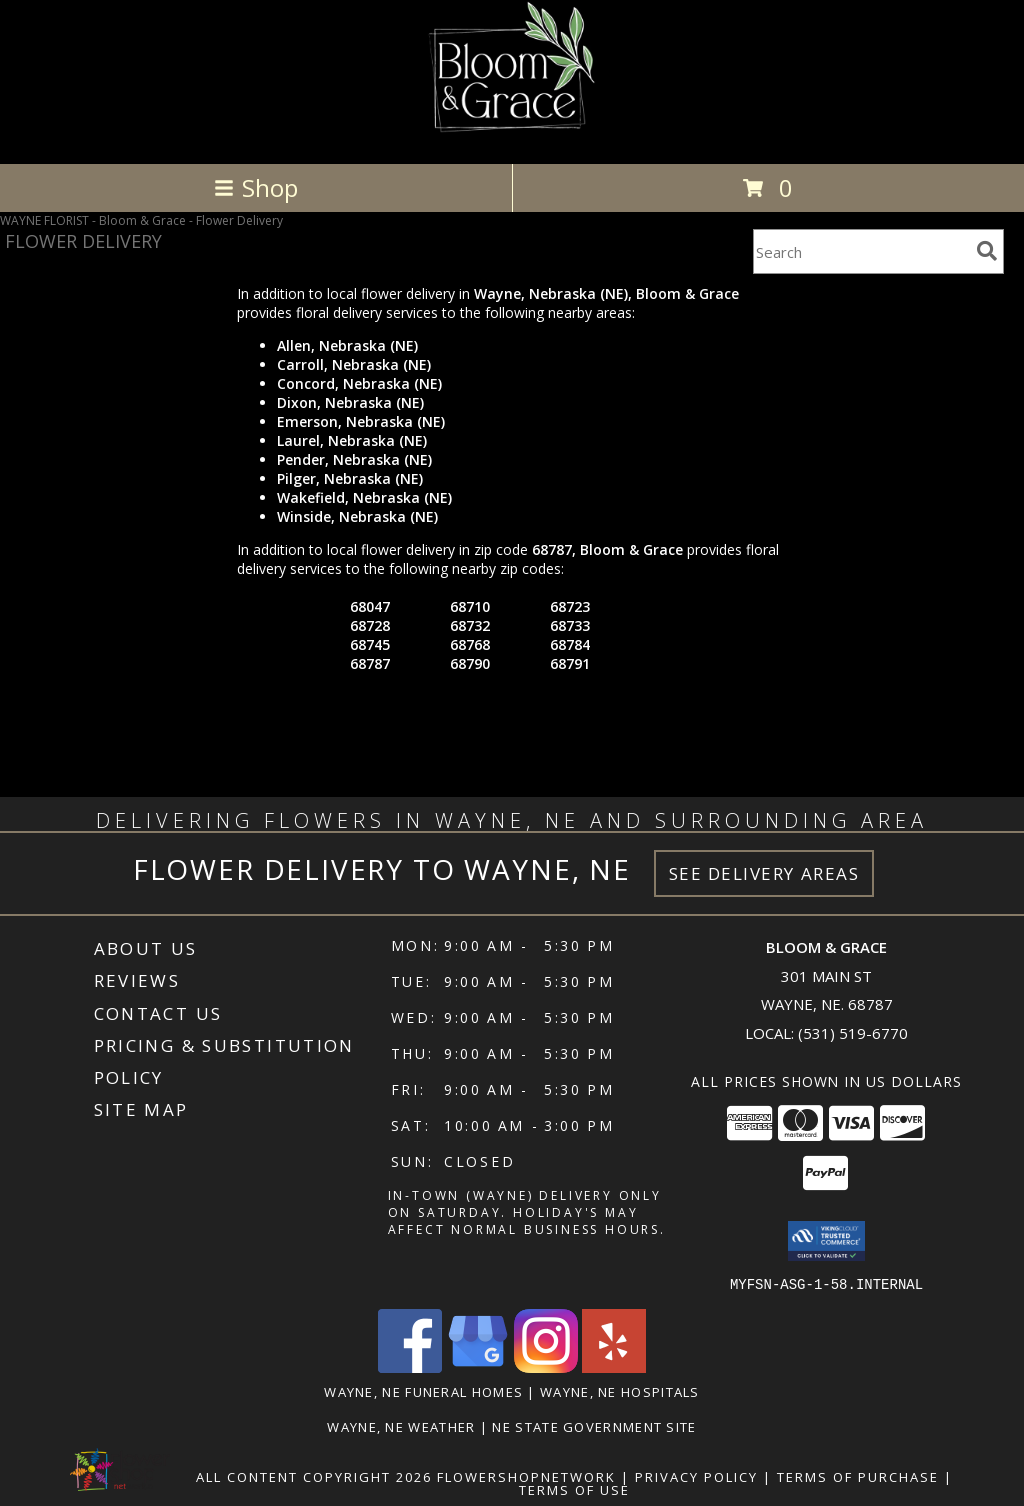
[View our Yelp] (614, 1366)
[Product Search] (861, 251)
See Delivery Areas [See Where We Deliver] (764, 873)
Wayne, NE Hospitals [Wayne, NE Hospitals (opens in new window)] (620, 1391)
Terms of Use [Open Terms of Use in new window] (574, 1489)
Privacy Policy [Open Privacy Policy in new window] (696, 1476)
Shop (256, 187)
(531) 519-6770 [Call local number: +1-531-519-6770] (853, 1033)
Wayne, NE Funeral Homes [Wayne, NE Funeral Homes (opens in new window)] (423, 1391)
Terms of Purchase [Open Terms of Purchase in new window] (858, 1476)
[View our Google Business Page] (478, 1366)
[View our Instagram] (546, 1366)
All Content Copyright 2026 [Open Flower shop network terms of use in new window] (314, 1476)
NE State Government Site (594, 1426)
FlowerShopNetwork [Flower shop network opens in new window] (526, 1476)
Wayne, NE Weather (401, 1426)
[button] (826, 1241)
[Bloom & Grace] (512, 134)
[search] (987, 251)
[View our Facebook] (410, 1366)
